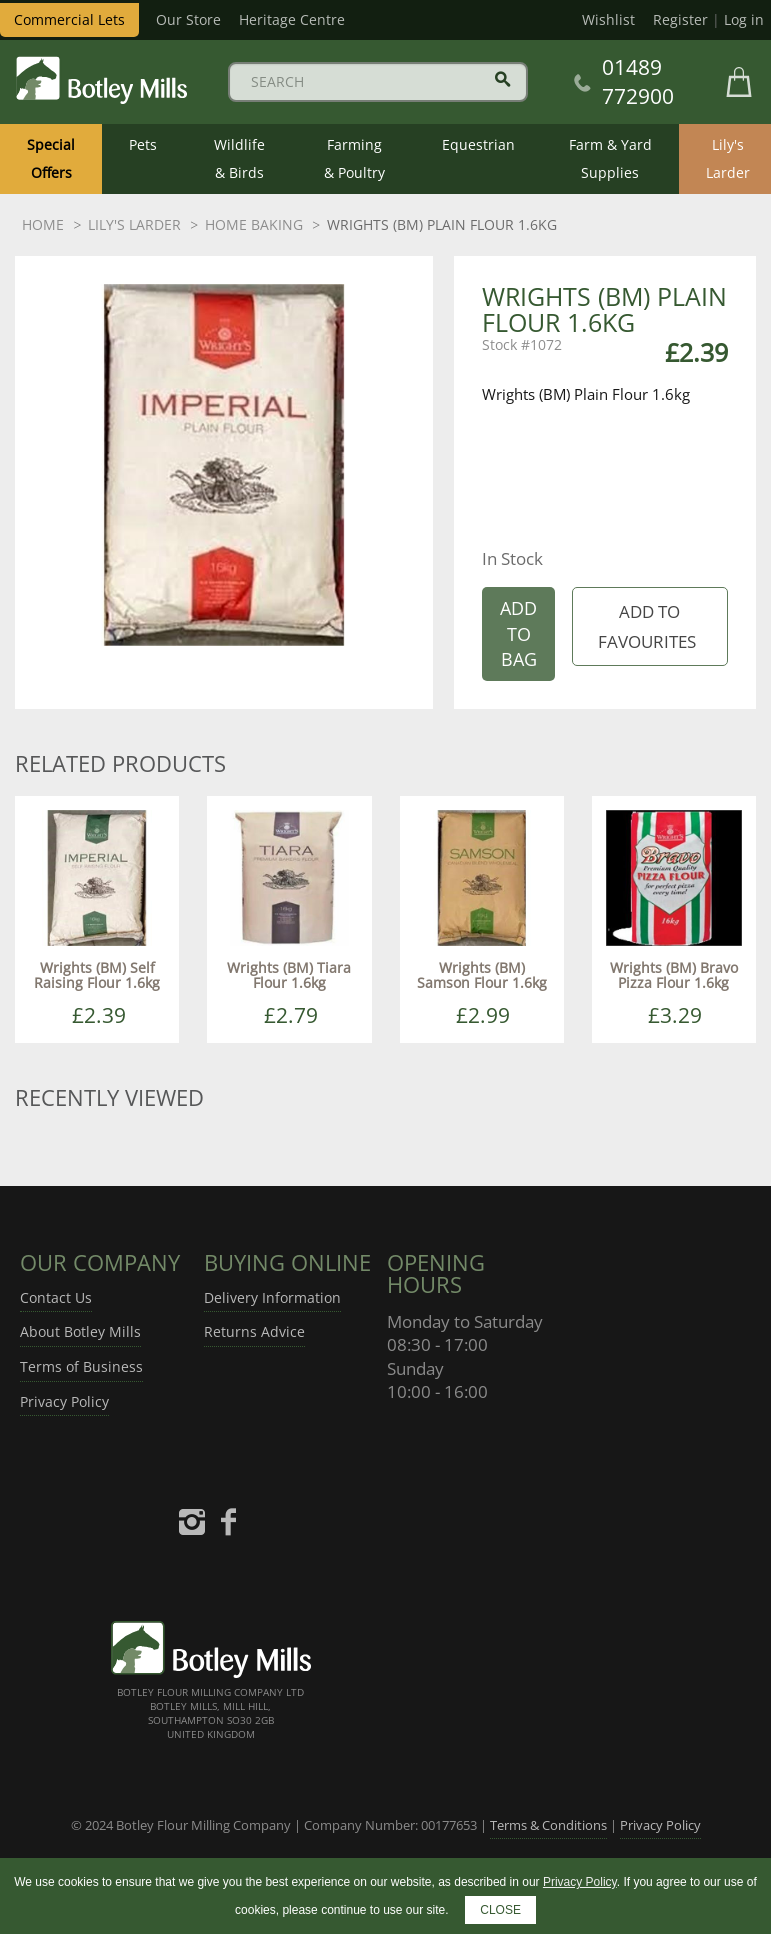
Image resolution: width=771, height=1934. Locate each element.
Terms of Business (81, 1366)
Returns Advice (254, 1331)
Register (680, 19)
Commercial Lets (69, 19)
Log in (744, 19)
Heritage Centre (292, 19)
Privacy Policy (64, 1401)
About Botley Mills (80, 1331)
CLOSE (500, 1910)
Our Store (188, 19)
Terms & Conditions (548, 1825)
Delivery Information (272, 1297)
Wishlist (608, 19)
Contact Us (56, 1297)
